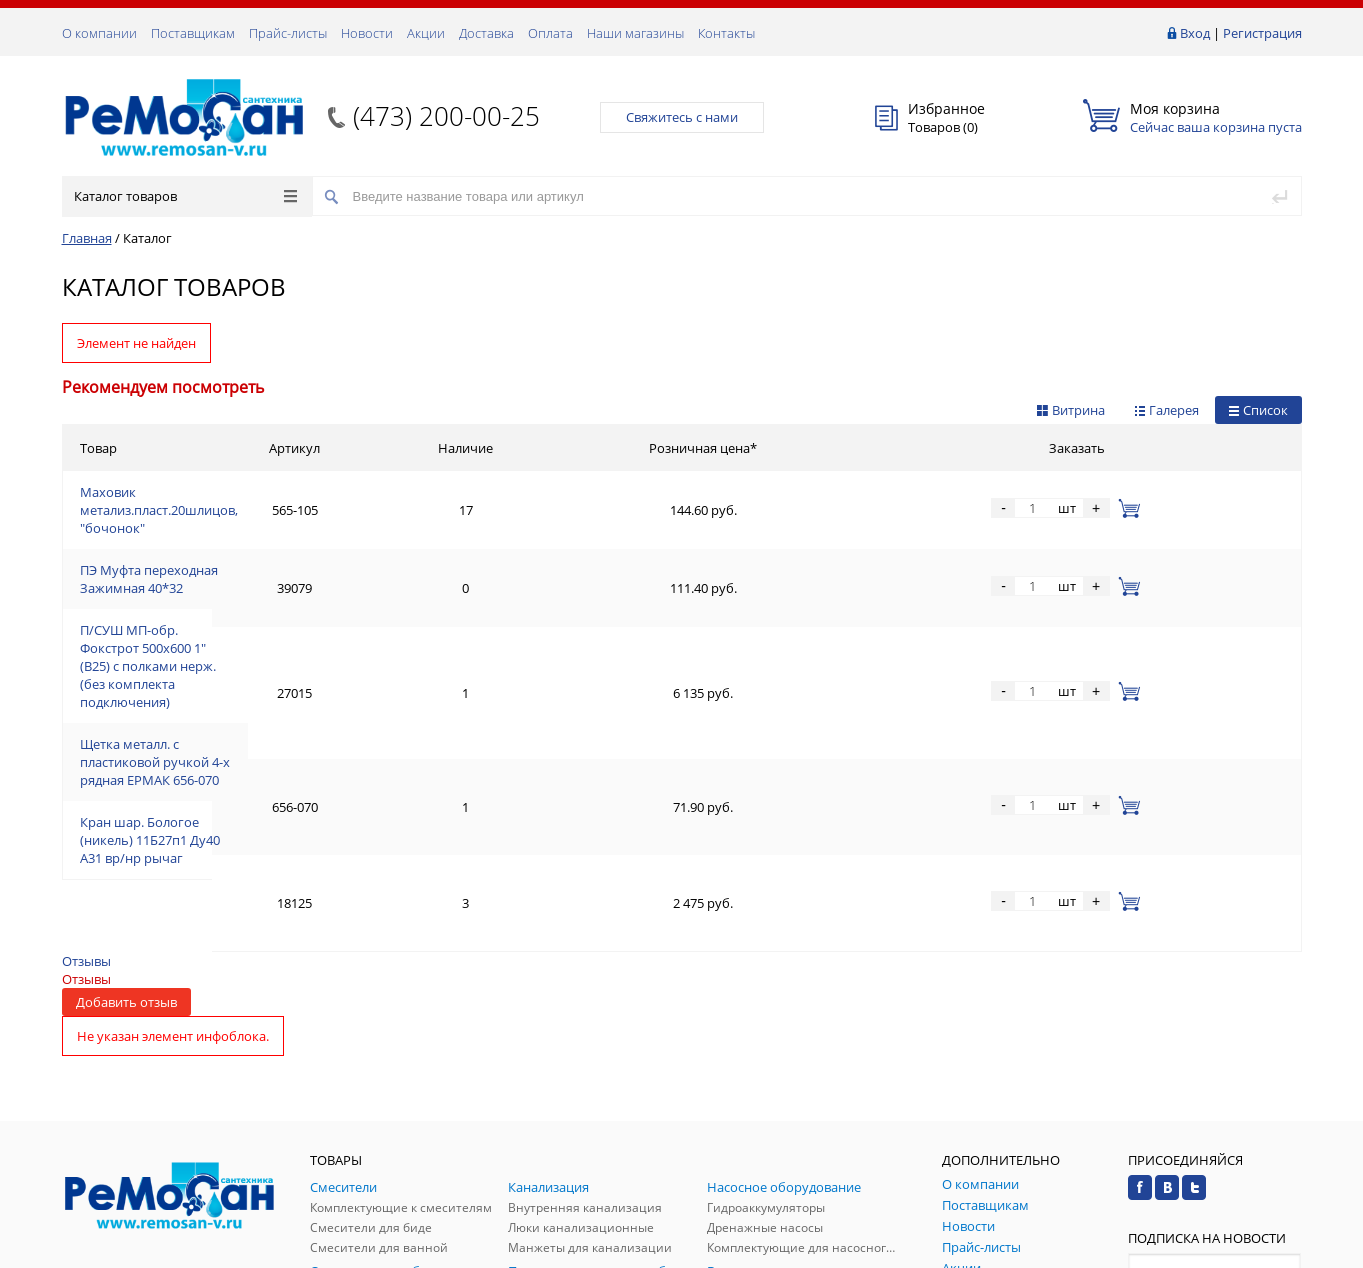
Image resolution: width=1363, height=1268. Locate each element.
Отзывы (86, 721)
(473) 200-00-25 (446, 116)
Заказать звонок (120, 1038)
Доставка (486, 33)
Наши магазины (635, 33)
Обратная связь (121, 1115)
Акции (426, 33)
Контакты (726, 33)
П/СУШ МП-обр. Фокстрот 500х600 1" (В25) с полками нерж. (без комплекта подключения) (358, 591)
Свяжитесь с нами (682, 117)
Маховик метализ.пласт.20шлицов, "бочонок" (222, 495)
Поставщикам (193, 33)
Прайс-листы (288, 33)
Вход (1195, 33)
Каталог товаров (185, 196)
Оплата (550, 33)
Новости (367, 33)
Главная (87, 238)
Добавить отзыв (126, 762)
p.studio (1280, 1250)
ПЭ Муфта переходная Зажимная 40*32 (202, 543)
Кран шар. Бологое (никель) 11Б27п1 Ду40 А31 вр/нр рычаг (264, 687)
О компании (99, 33)
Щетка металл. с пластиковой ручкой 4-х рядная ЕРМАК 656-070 (277, 639)
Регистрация (1262, 33)
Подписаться (1215, 1073)
